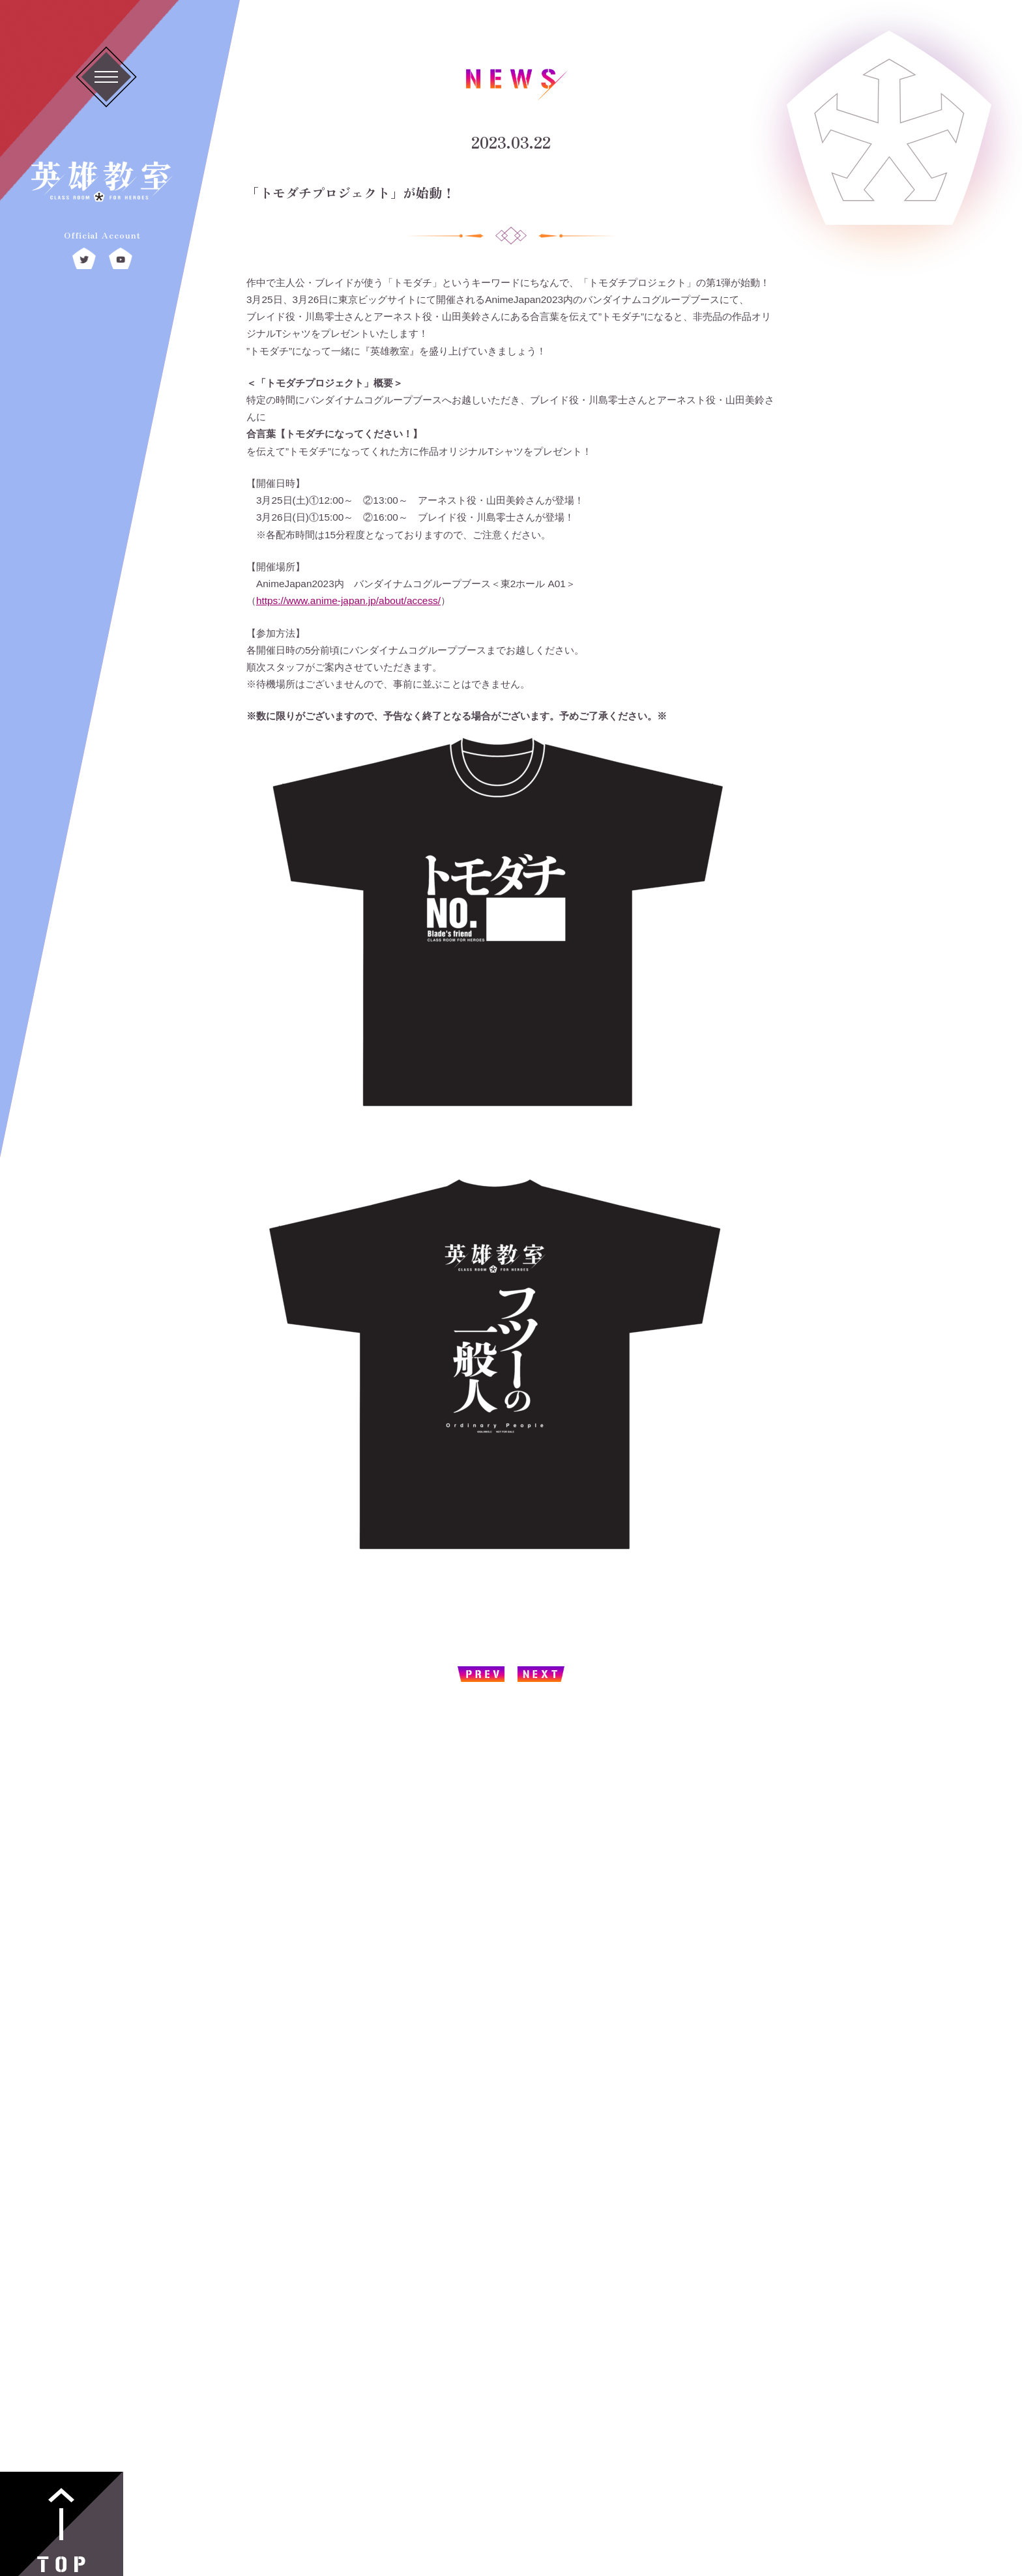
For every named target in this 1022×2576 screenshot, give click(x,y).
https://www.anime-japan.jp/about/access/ (348, 600)
